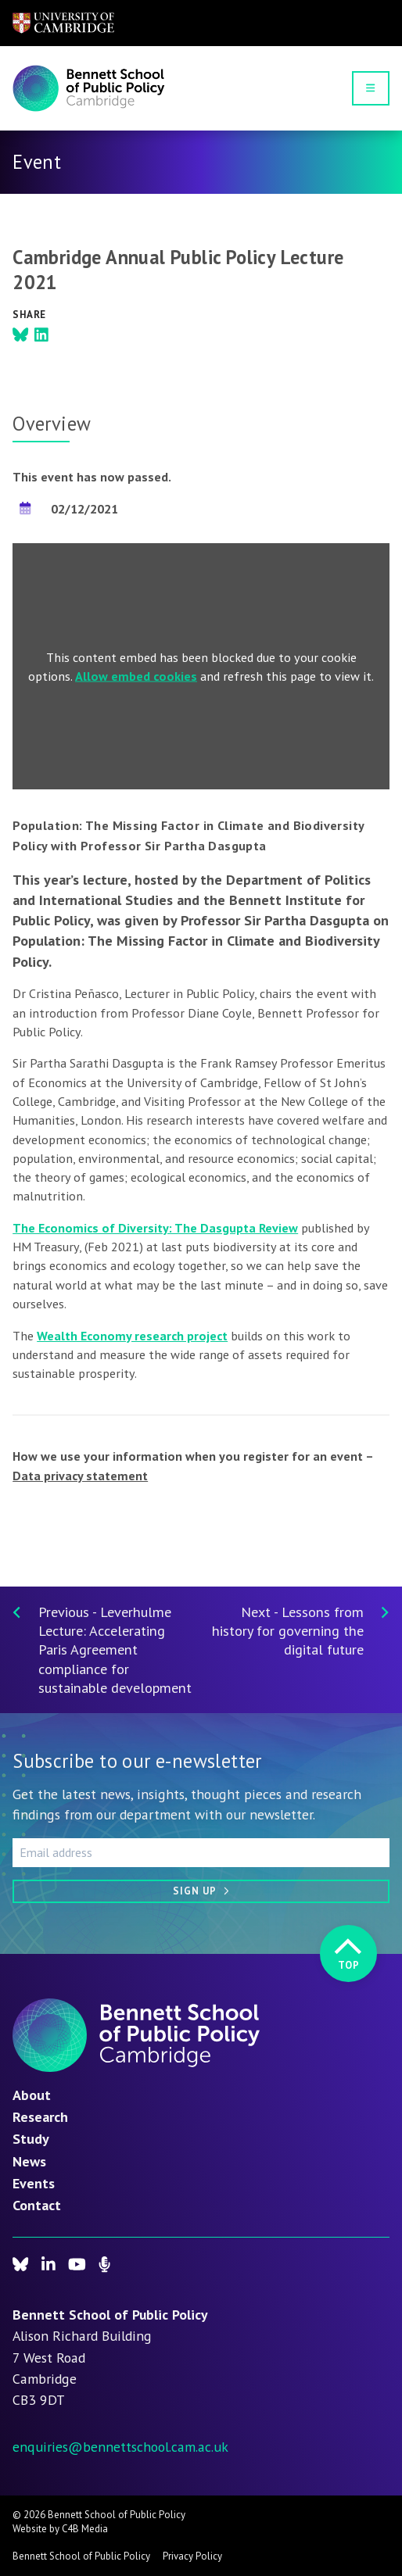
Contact (37, 2204)
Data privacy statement (80, 1475)
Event (37, 161)
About (32, 2094)
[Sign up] (201, 1891)
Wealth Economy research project (132, 1335)
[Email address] (201, 1852)
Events (34, 2183)
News (29, 2161)
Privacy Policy (192, 2556)
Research (40, 2116)
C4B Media (85, 2528)
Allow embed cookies (136, 676)
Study (31, 2138)
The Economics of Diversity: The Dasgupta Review (155, 1228)
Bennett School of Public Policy (81, 2556)
